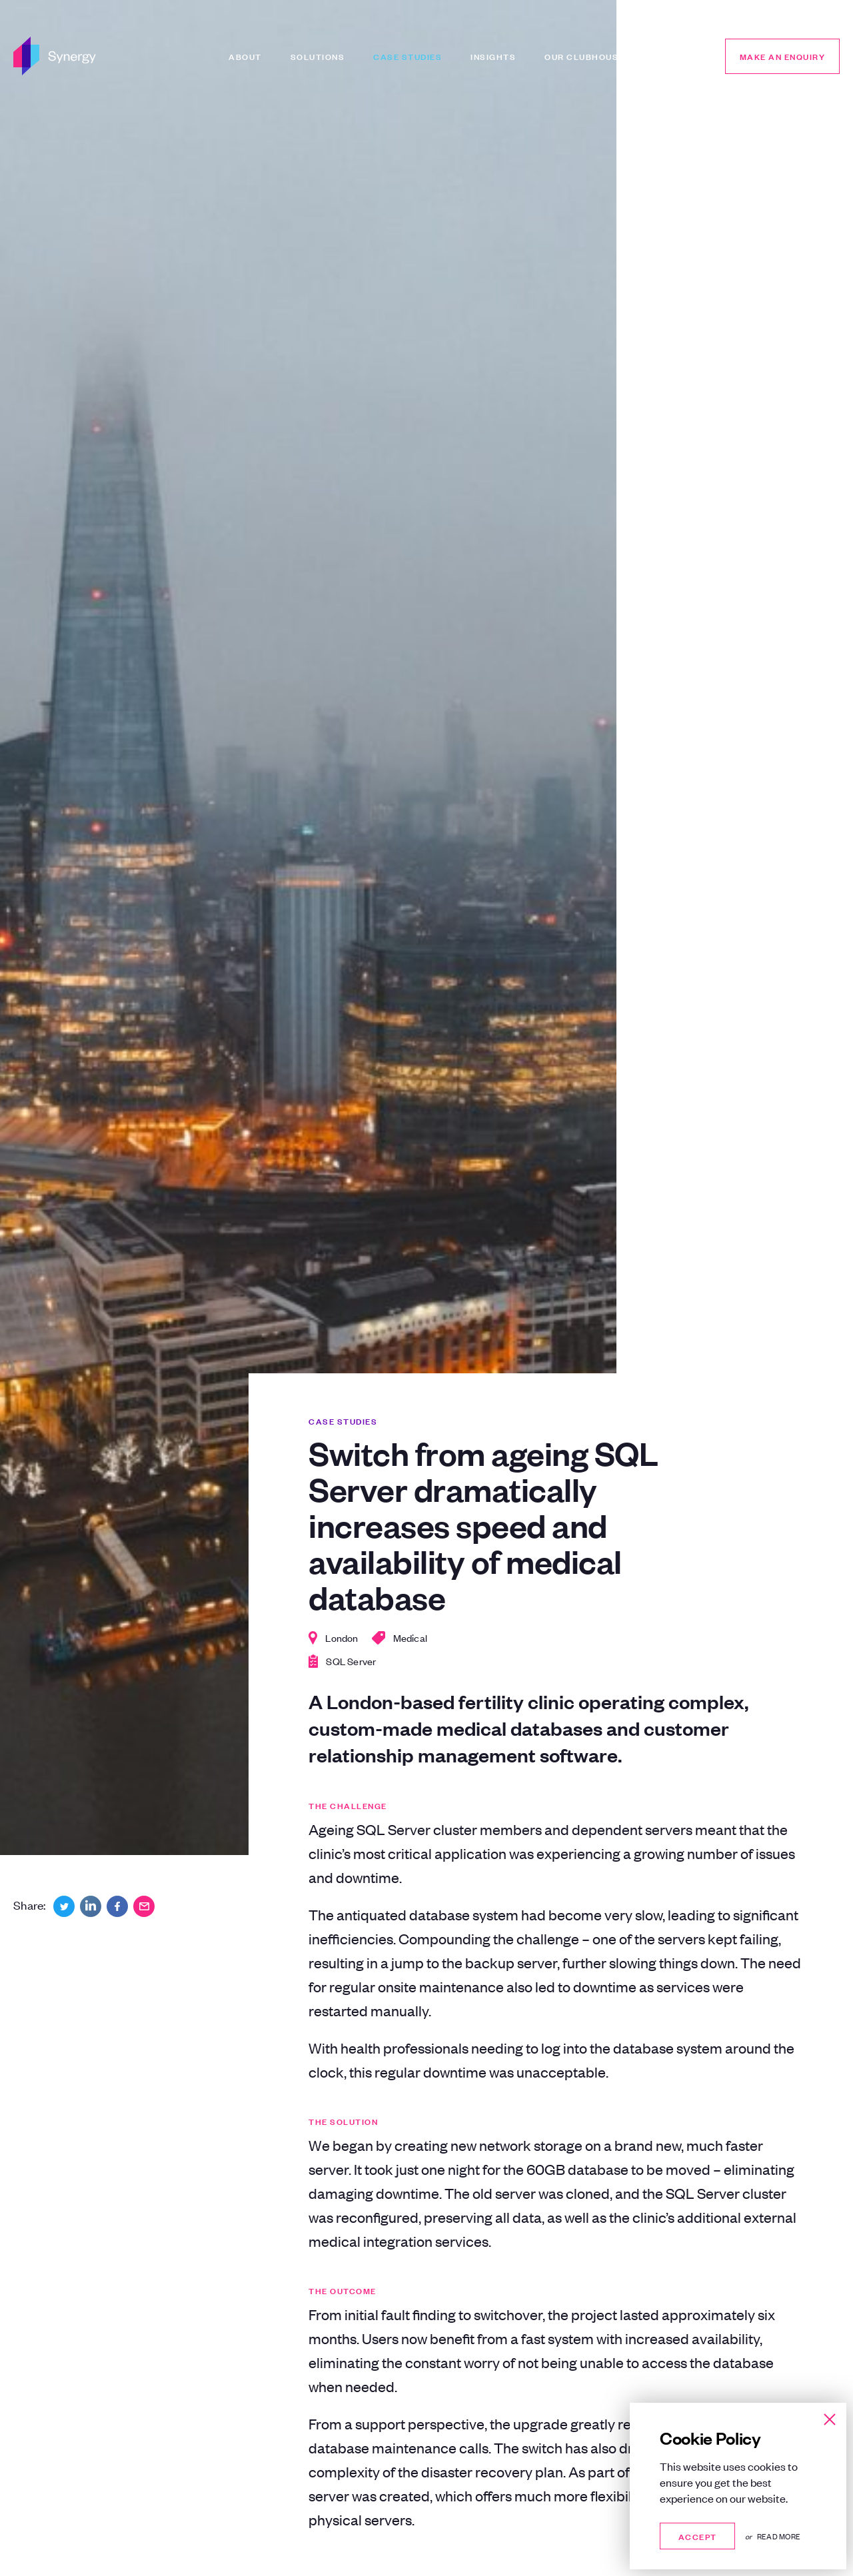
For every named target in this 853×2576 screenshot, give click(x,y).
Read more (778, 2536)
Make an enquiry (783, 56)
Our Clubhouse (584, 56)
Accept (697, 2536)
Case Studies (407, 56)
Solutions (318, 56)
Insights (493, 56)
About (245, 56)
